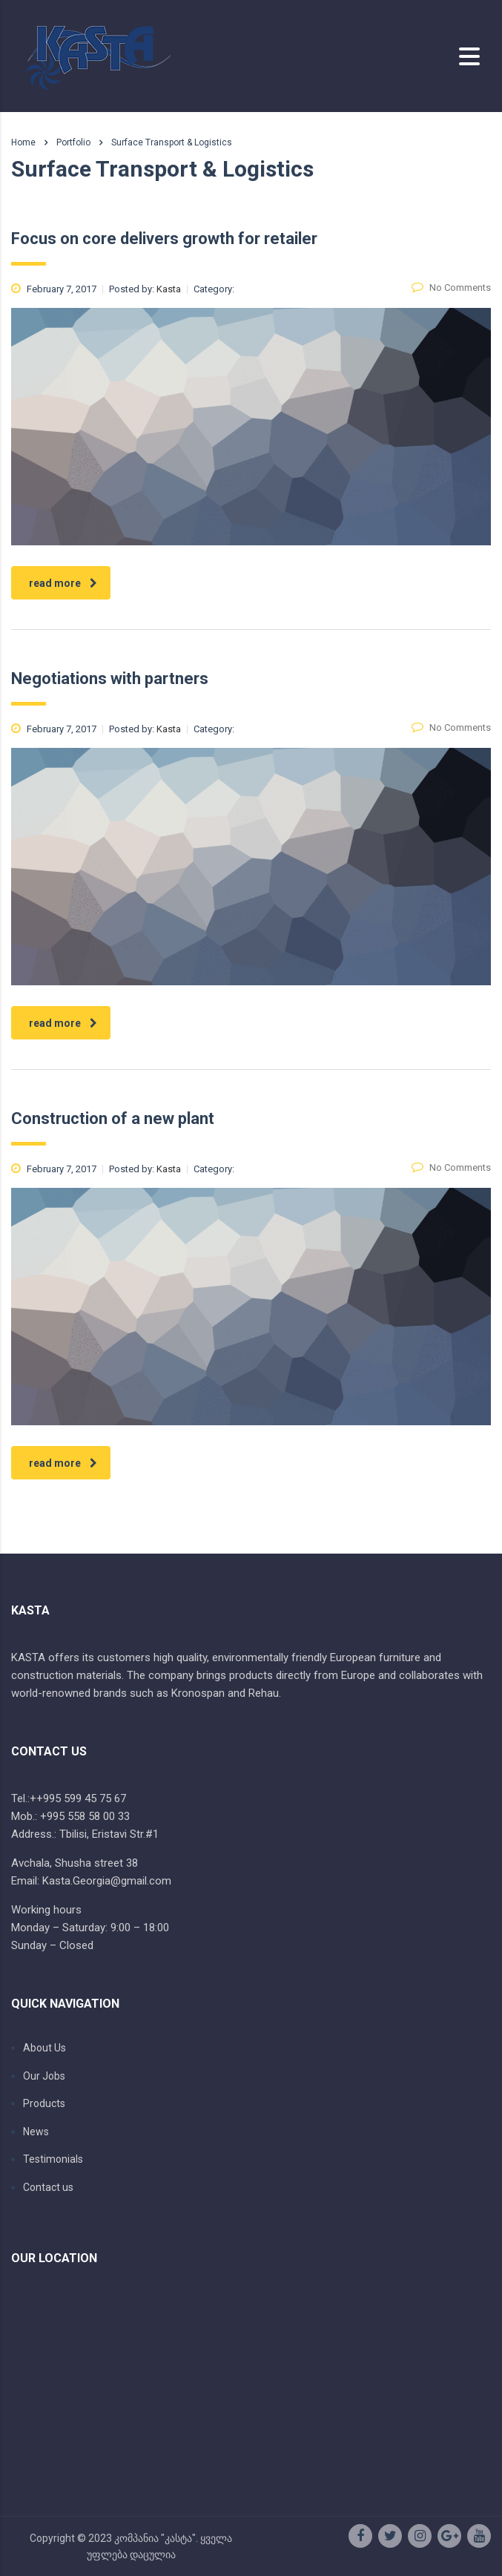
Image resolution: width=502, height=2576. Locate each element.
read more (63, 583)
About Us (44, 2048)
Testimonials (53, 2159)
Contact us (48, 2187)
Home (23, 142)
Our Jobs (44, 2076)
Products (44, 2103)
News (36, 2132)
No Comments (451, 287)
